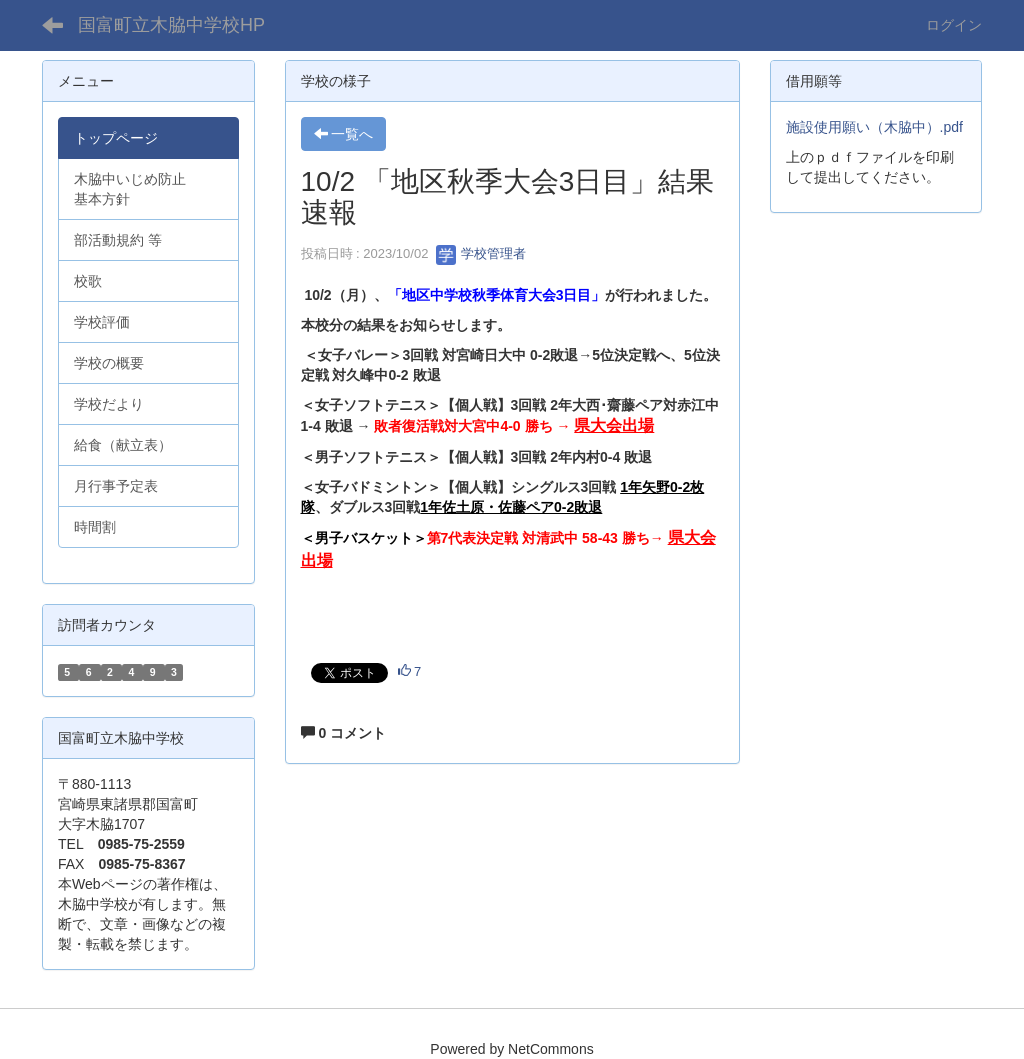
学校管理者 (481, 253)
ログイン (954, 25)
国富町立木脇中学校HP (171, 25)
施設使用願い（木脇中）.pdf (874, 127)
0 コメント (344, 733)
